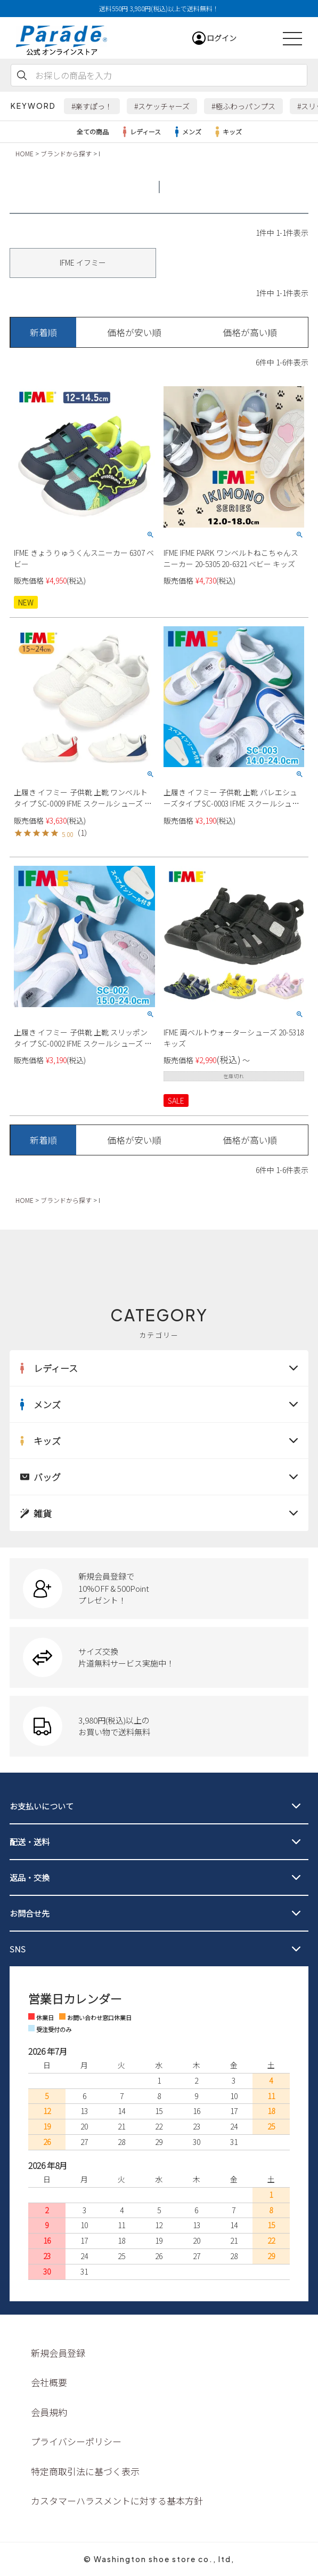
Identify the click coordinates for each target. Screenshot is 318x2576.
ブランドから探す (66, 153)
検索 (21, 75)
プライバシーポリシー (76, 2441)
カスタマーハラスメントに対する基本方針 (117, 2500)
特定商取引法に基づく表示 (85, 2471)
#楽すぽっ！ (91, 106)
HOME (24, 153)
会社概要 (49, 2382)
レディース (140, 131)
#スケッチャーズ (162, 106)
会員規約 (49, 2412)
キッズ (227, 131)
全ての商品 (93, 131)
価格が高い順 (250, 332)
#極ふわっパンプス (243, 106)
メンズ (186, 131)
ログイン (222, 38)
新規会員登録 (58, 2352)
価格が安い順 (134, 332)
